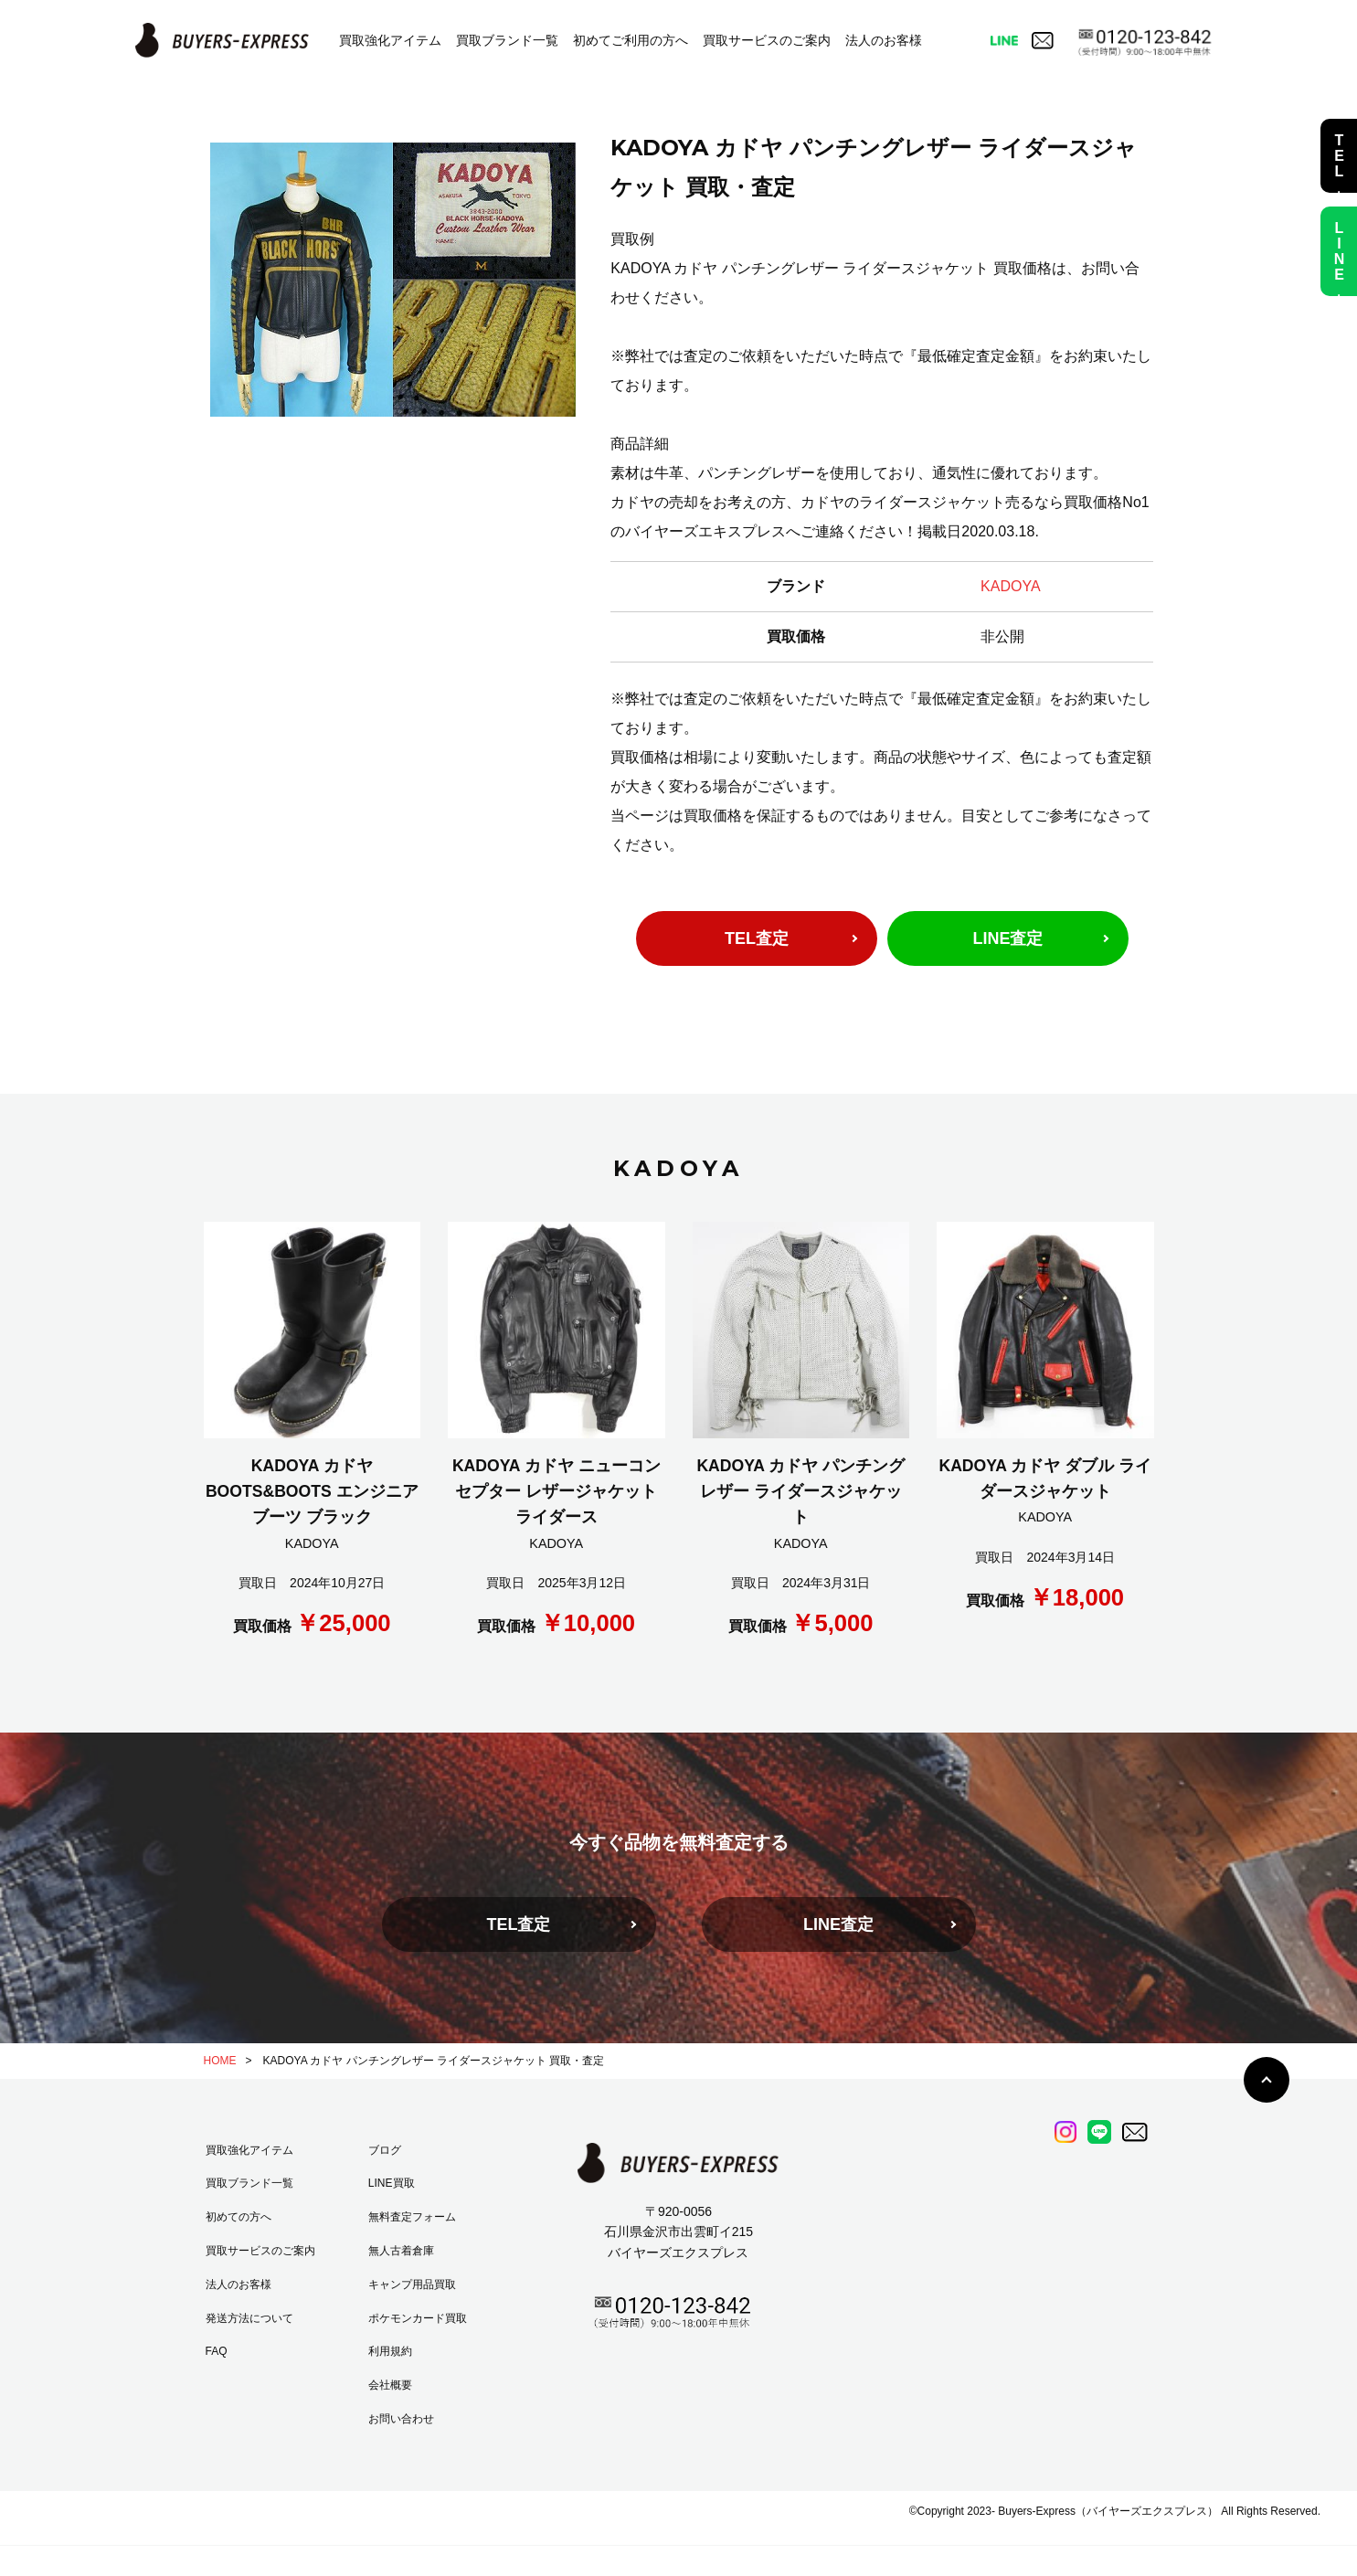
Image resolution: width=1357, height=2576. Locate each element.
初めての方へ (238, 2216)
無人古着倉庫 (401, 2250)
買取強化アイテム (390, 40)
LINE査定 (1007, 938)
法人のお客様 (883, 40)
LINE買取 (391, 2183)
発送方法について (249, 2318)
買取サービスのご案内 (767, 40)
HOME (220, 2060)
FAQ (217, 2351)
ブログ (384, 2150)
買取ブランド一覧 (507, 40)
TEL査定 (757, 938)
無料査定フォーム (412, 2216)
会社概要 (390, 2385)
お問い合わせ (401, 2418)
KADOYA (1011, 586)
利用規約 (390, 2351)
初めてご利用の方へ (630, 40)
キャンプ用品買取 (412, 2284)
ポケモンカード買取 (417, 2318)
